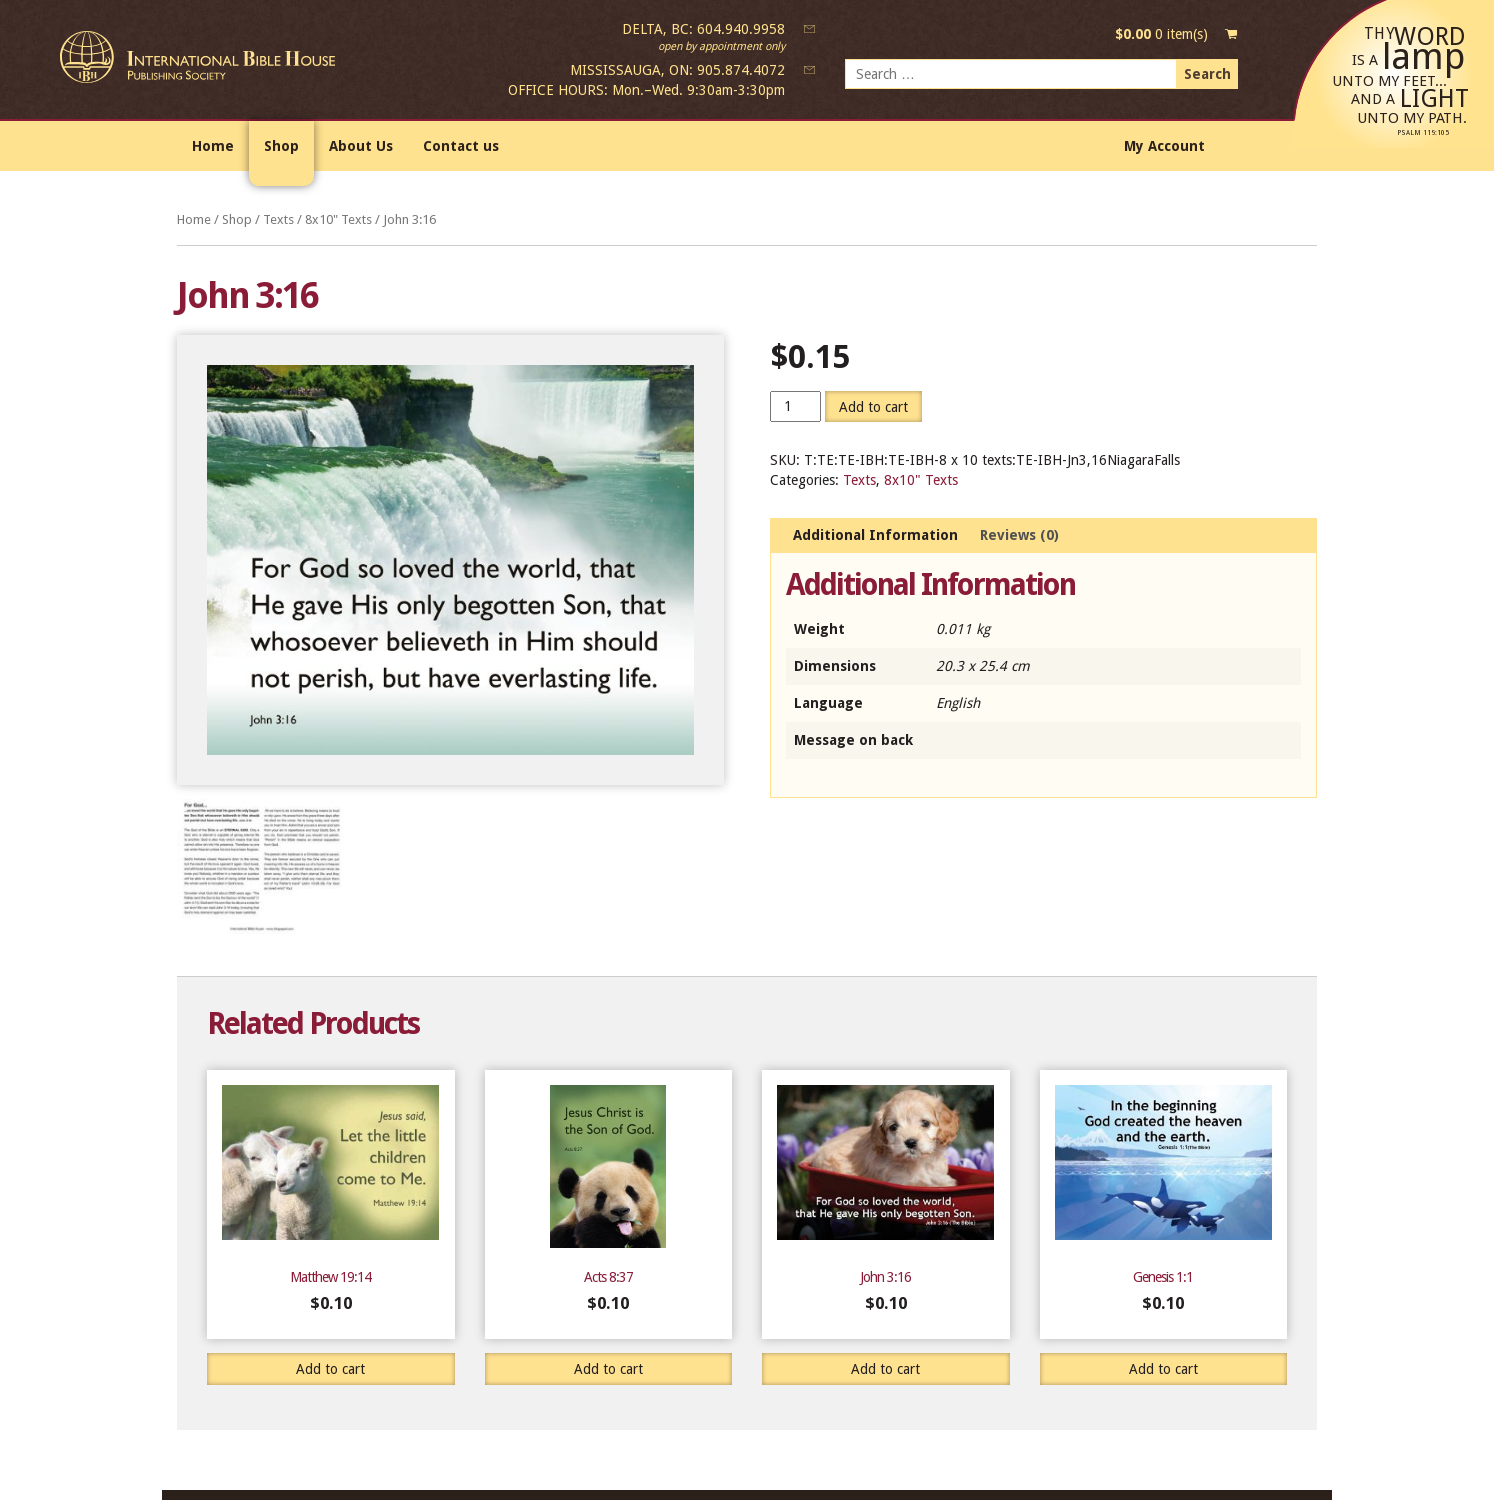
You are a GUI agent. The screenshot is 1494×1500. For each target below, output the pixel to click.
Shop (281, 146)
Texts (278, 219)
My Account (1164, 146)
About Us (361, 146)
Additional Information (875, 535)
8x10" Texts (338, 219)
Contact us (461, 146)
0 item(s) (1161, 34)
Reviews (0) (1019, 535)
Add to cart (873, 407)
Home (213, 146)
